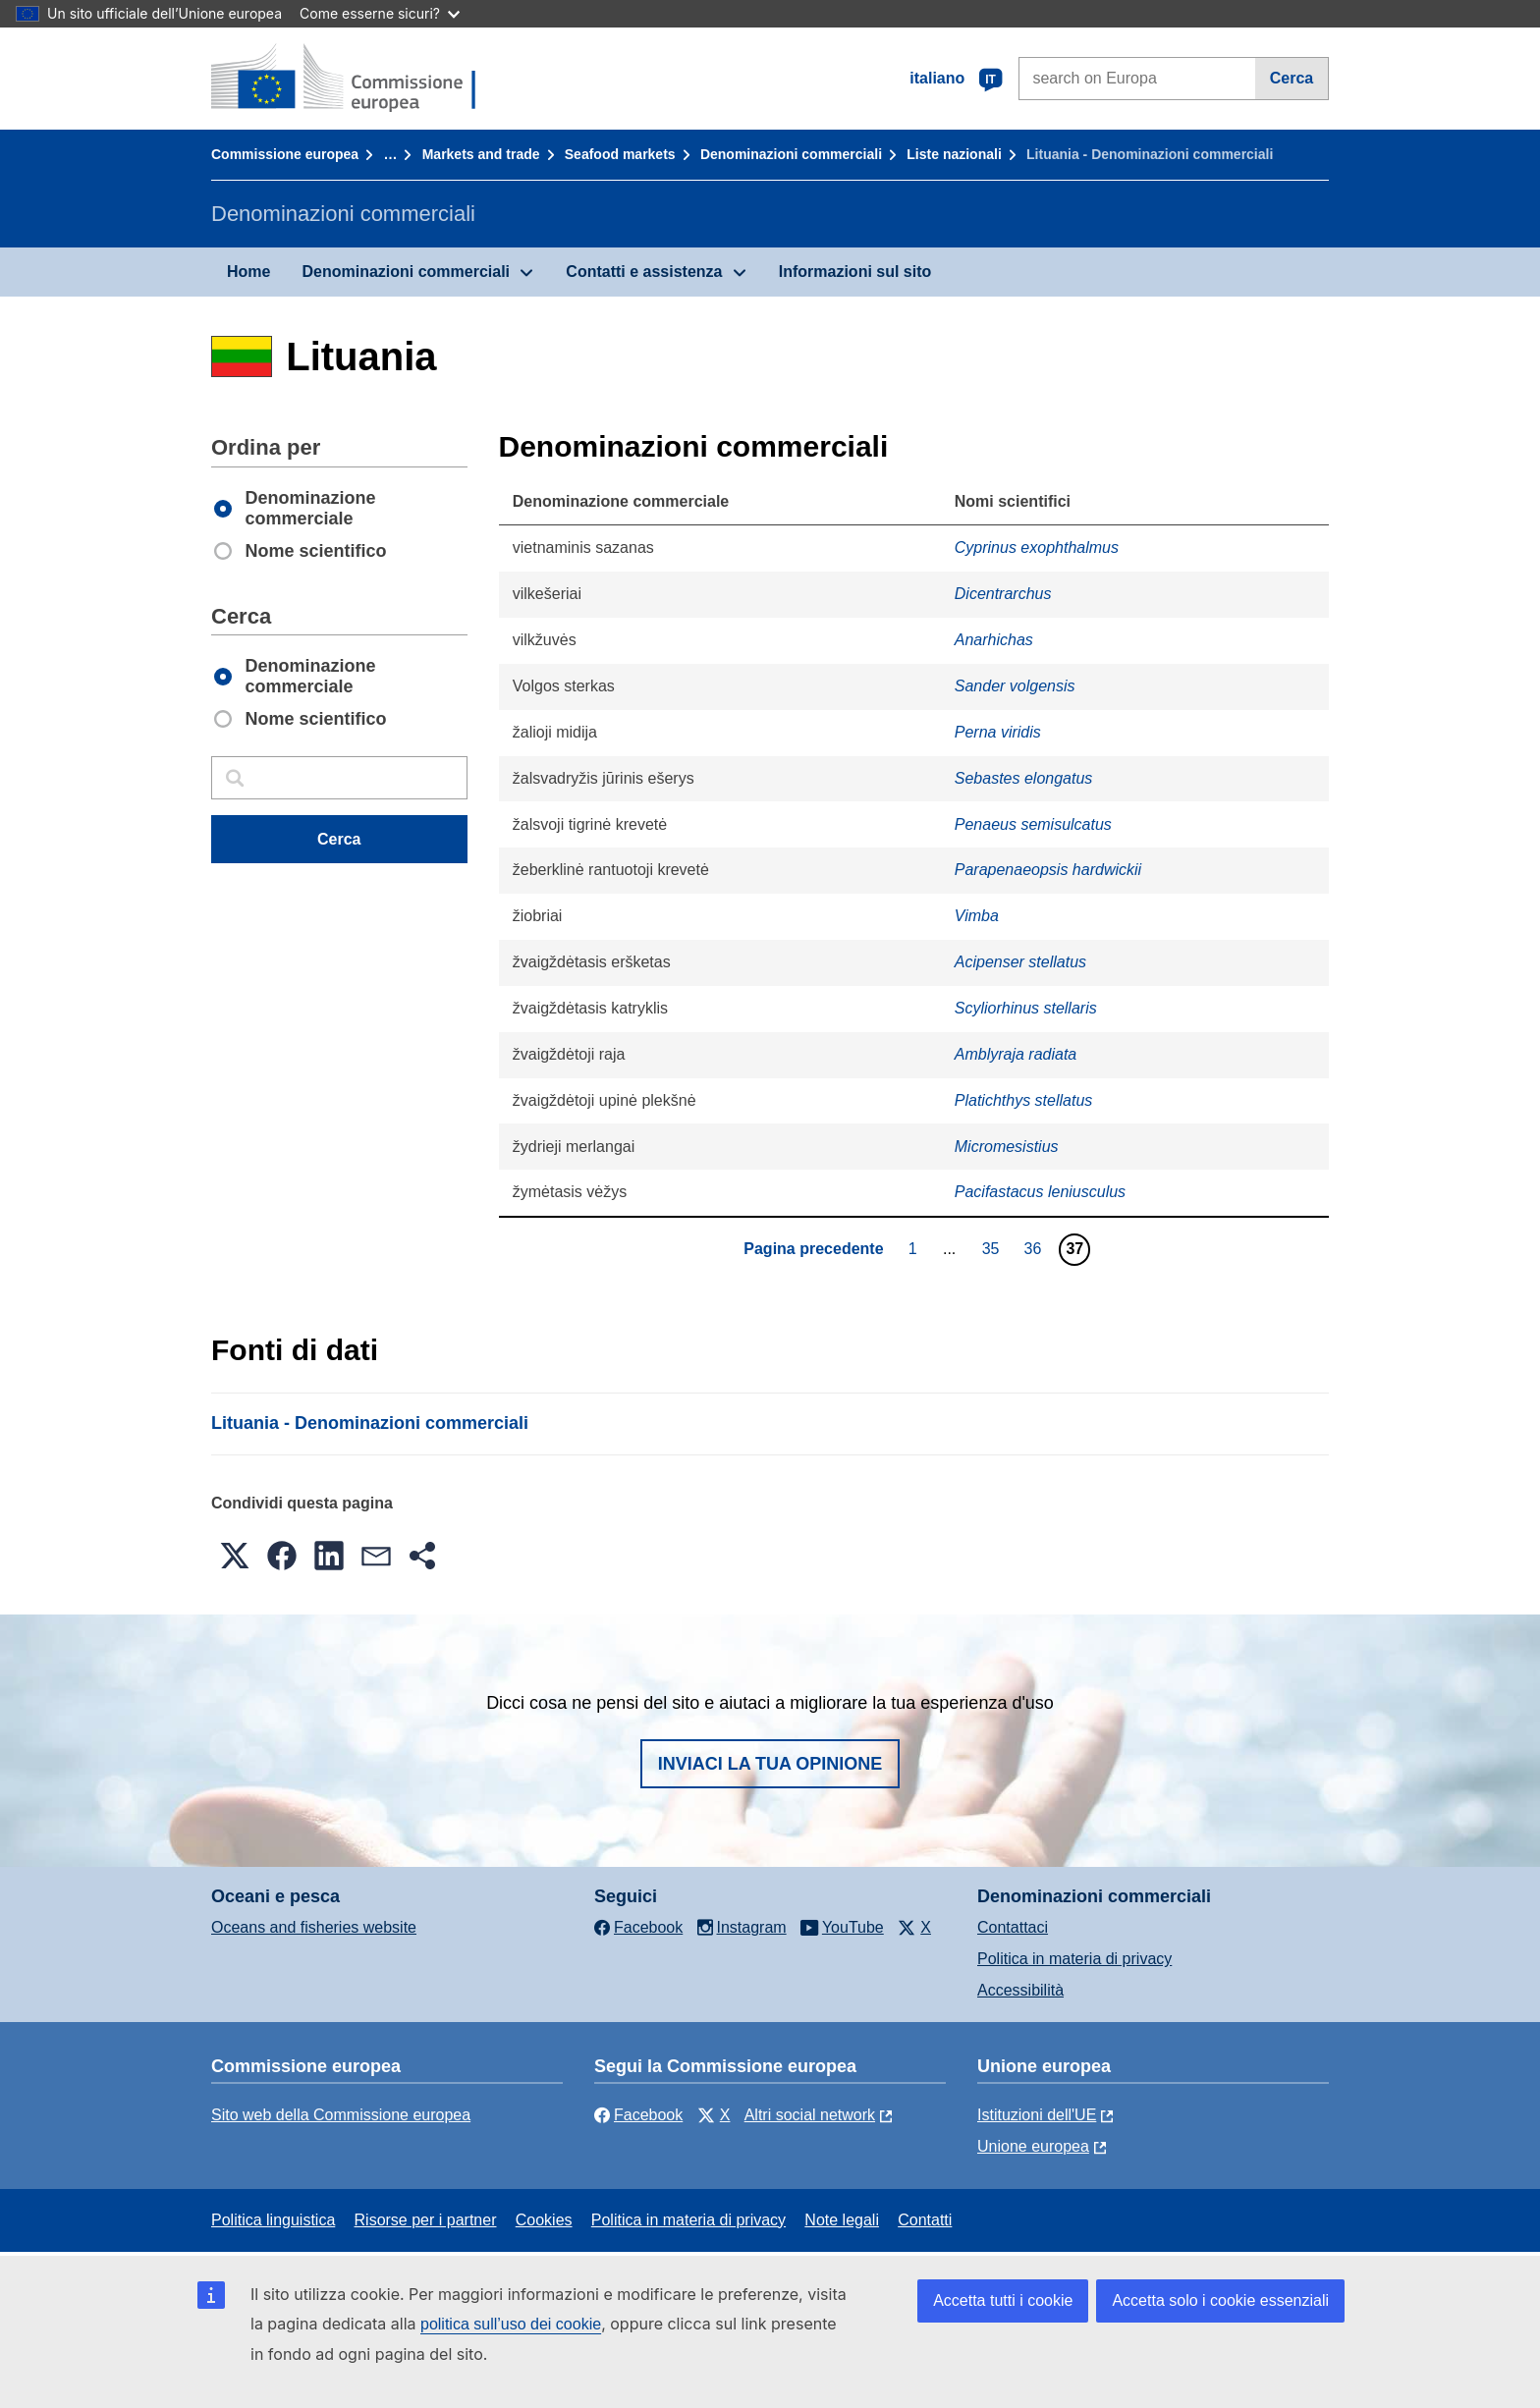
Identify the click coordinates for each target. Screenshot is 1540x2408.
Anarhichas (994, 639)
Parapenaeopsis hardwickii (1048, 869)
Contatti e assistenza (644, 271)
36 (1035, 1248)
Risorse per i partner (426, 2220)
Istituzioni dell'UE (1036, 2115)
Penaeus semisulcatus (1033, 824)
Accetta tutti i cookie (1002, 2300)
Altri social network (809, 2115)
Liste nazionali (954, 154)
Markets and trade (481, 154)
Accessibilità (1020, 1990)
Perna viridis (998, 732)
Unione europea (1033, 2146)
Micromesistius (1007, 1146)
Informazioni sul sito (855, 271)
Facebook (638, 2115)
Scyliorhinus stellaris (1026, 1008)
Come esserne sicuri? (380, 13)
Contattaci (1012, 1927)
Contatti (925, 2220)
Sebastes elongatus (1024, 778)
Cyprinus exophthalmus (1037, 547)
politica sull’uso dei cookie (510, 2324)
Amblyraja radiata (1016, 1054)
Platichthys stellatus (1024, 1100)
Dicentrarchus (1003, 593)
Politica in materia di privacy (1074, 1958)
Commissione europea (284, 154)
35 (993, 1248)
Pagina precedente (813, 1248)
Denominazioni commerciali (791, 154)
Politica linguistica (273, 2220)
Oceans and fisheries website (313, 1927)
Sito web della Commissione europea (340, 2115)
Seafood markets (620, 154)
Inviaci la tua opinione (770, 1764)
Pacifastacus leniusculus (1040, 1191)
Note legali (841, 2220)
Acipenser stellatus (1020, 962)
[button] (234, 1555)
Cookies (544, 2220)
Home (248, 271)
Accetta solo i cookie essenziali (1220, 2300)
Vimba (977, 915)
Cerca (1291, 78)
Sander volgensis (1015, 686)
